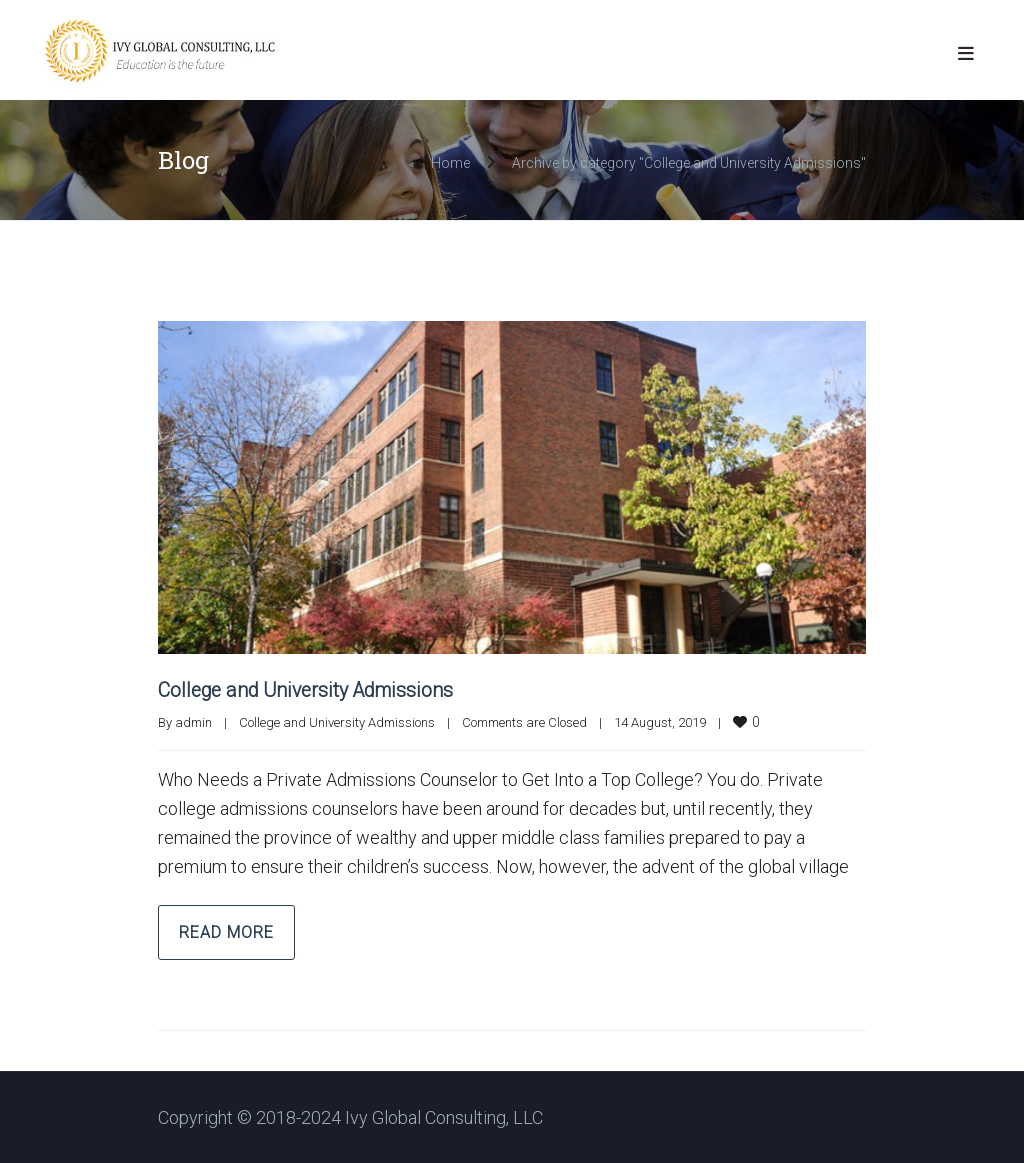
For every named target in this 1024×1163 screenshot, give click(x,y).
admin (193, 721)
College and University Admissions (310, 690)
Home (450, 163)
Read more (226, 931)
